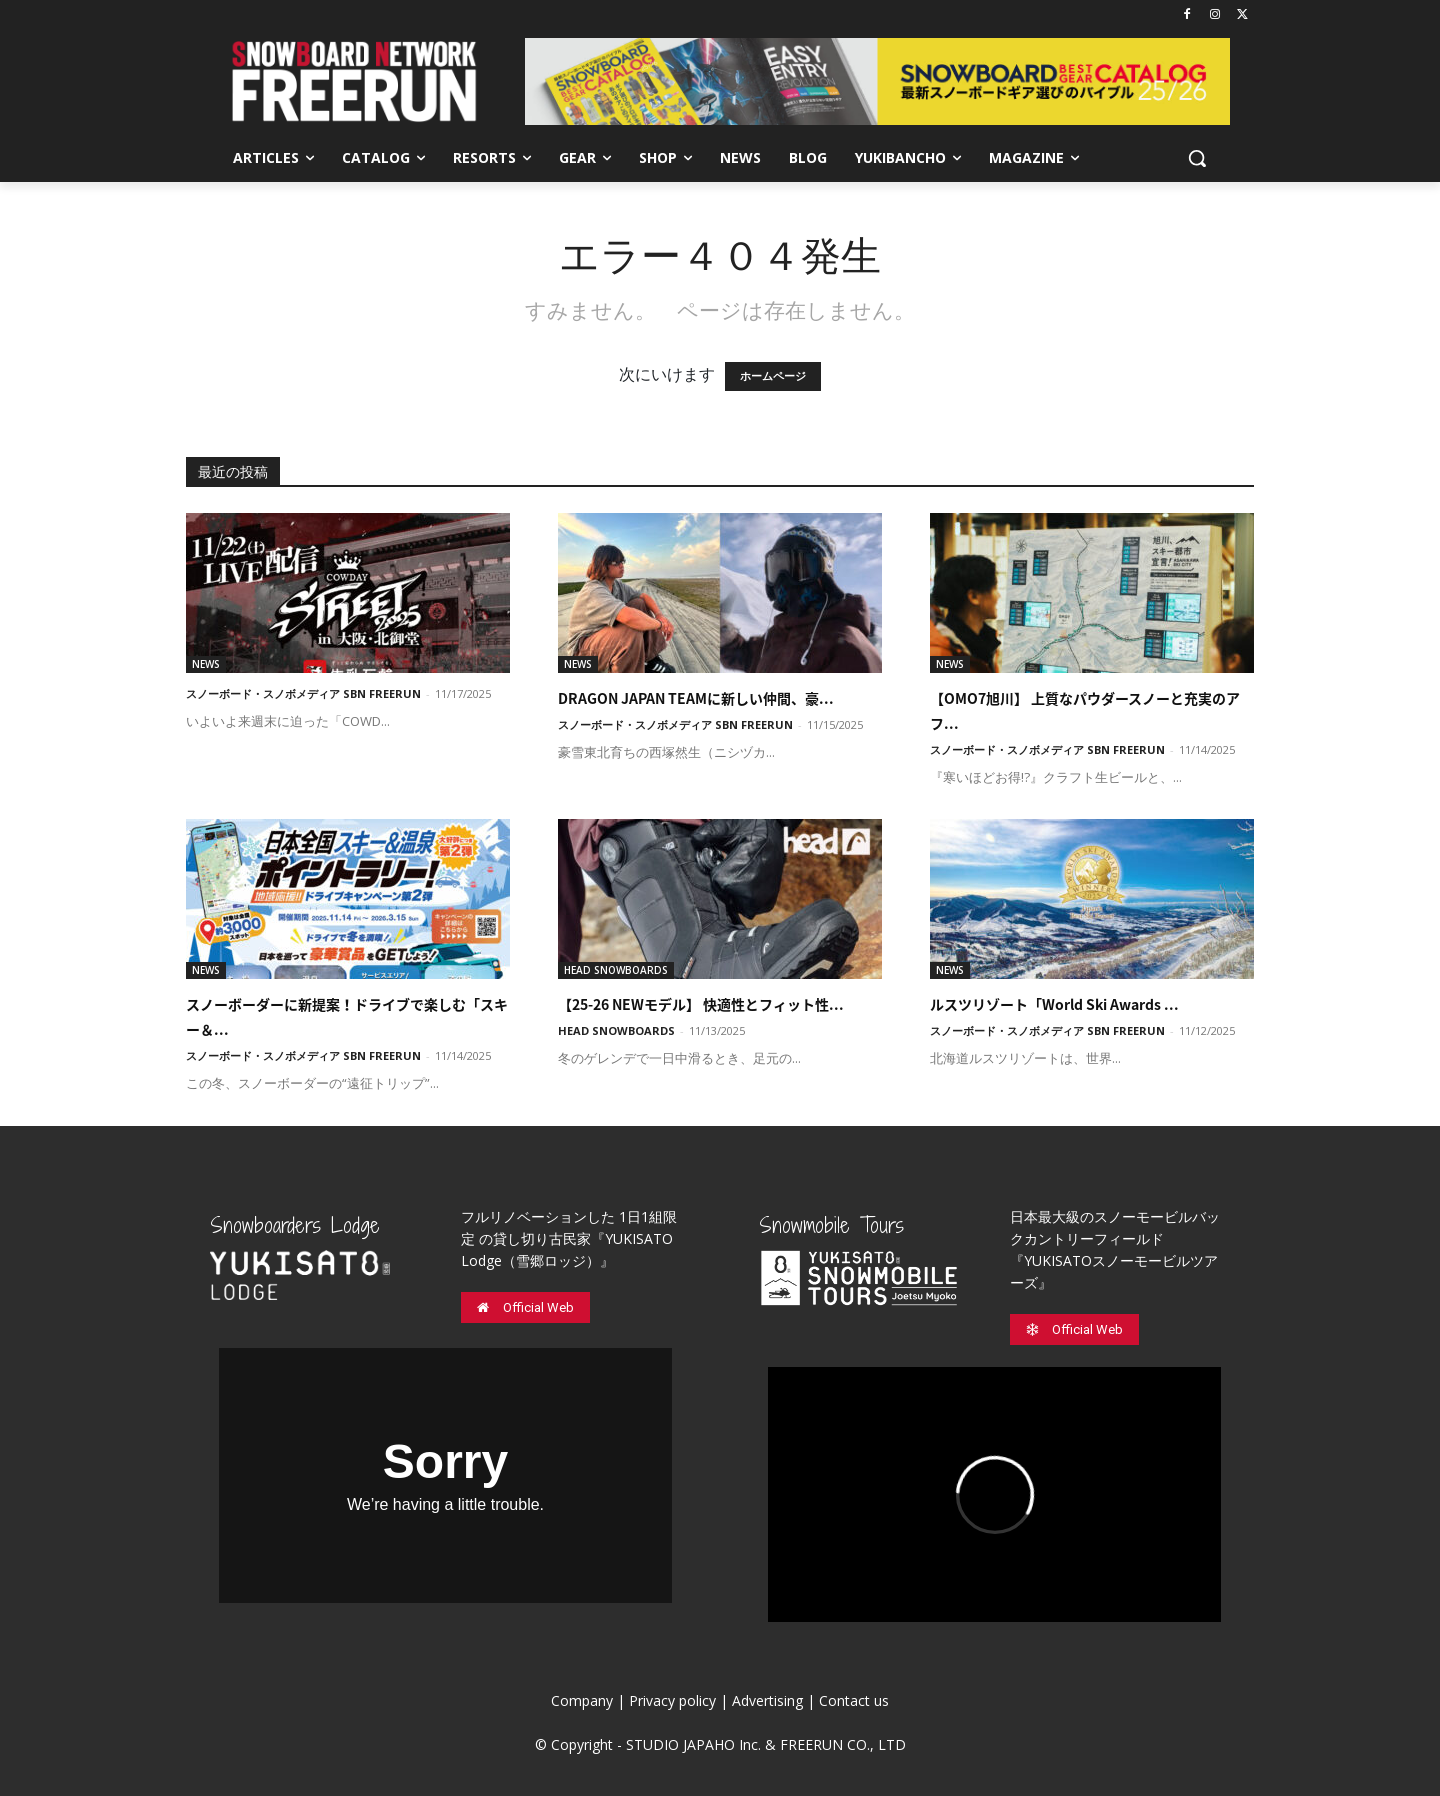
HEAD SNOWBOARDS (616, 970)
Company (582, 1700)
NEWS (206, 664)
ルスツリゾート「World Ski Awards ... (1054, 1004)
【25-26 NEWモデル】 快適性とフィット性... (701, 1004)
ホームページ (773, 376)
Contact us (854, 1700)
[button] (1197, 158)
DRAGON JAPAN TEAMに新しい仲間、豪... (696, 698)
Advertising (767, 1700)
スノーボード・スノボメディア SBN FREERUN (303, 693)
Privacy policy (672, 1700)
